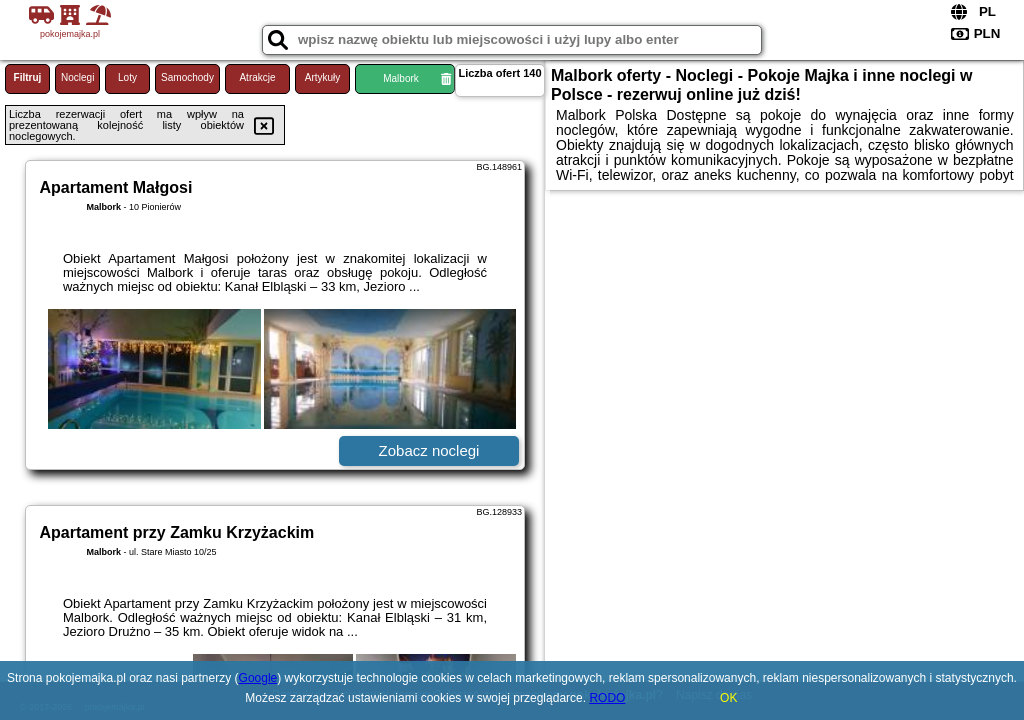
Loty (127, 77)
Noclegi (77, 77)
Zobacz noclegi (429, 450)
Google (258, 678)
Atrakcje (257, 77)
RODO (607, 698)
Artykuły (323, 77)
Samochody (187, 77)
